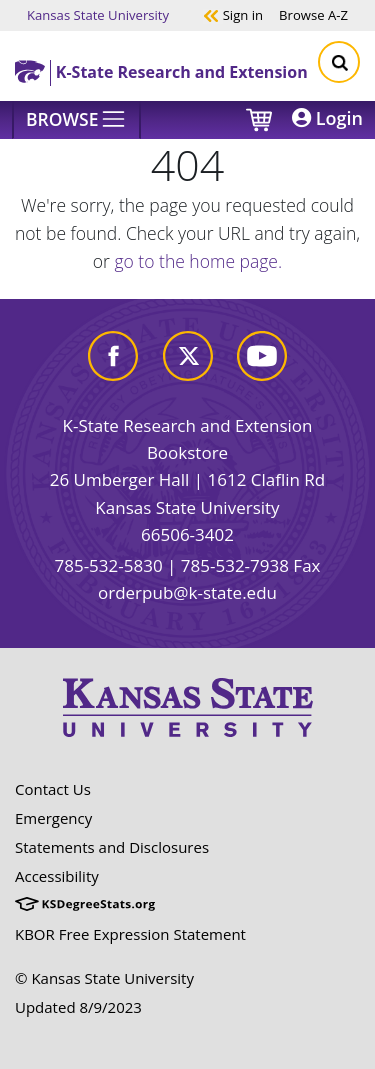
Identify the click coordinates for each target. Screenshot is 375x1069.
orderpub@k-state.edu (187, 592)
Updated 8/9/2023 (78, 1007)
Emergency (53, 818)
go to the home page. (198, 261)
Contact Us (53, 789)
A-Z (313, 14)
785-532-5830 (108, 565)
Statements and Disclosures (112, 847)
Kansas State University (98, 14)
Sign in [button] (233, 14)
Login (327, 118)
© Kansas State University (104, 978)
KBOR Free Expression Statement (130, 934)
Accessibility (57, 876)
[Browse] (76, 120)
